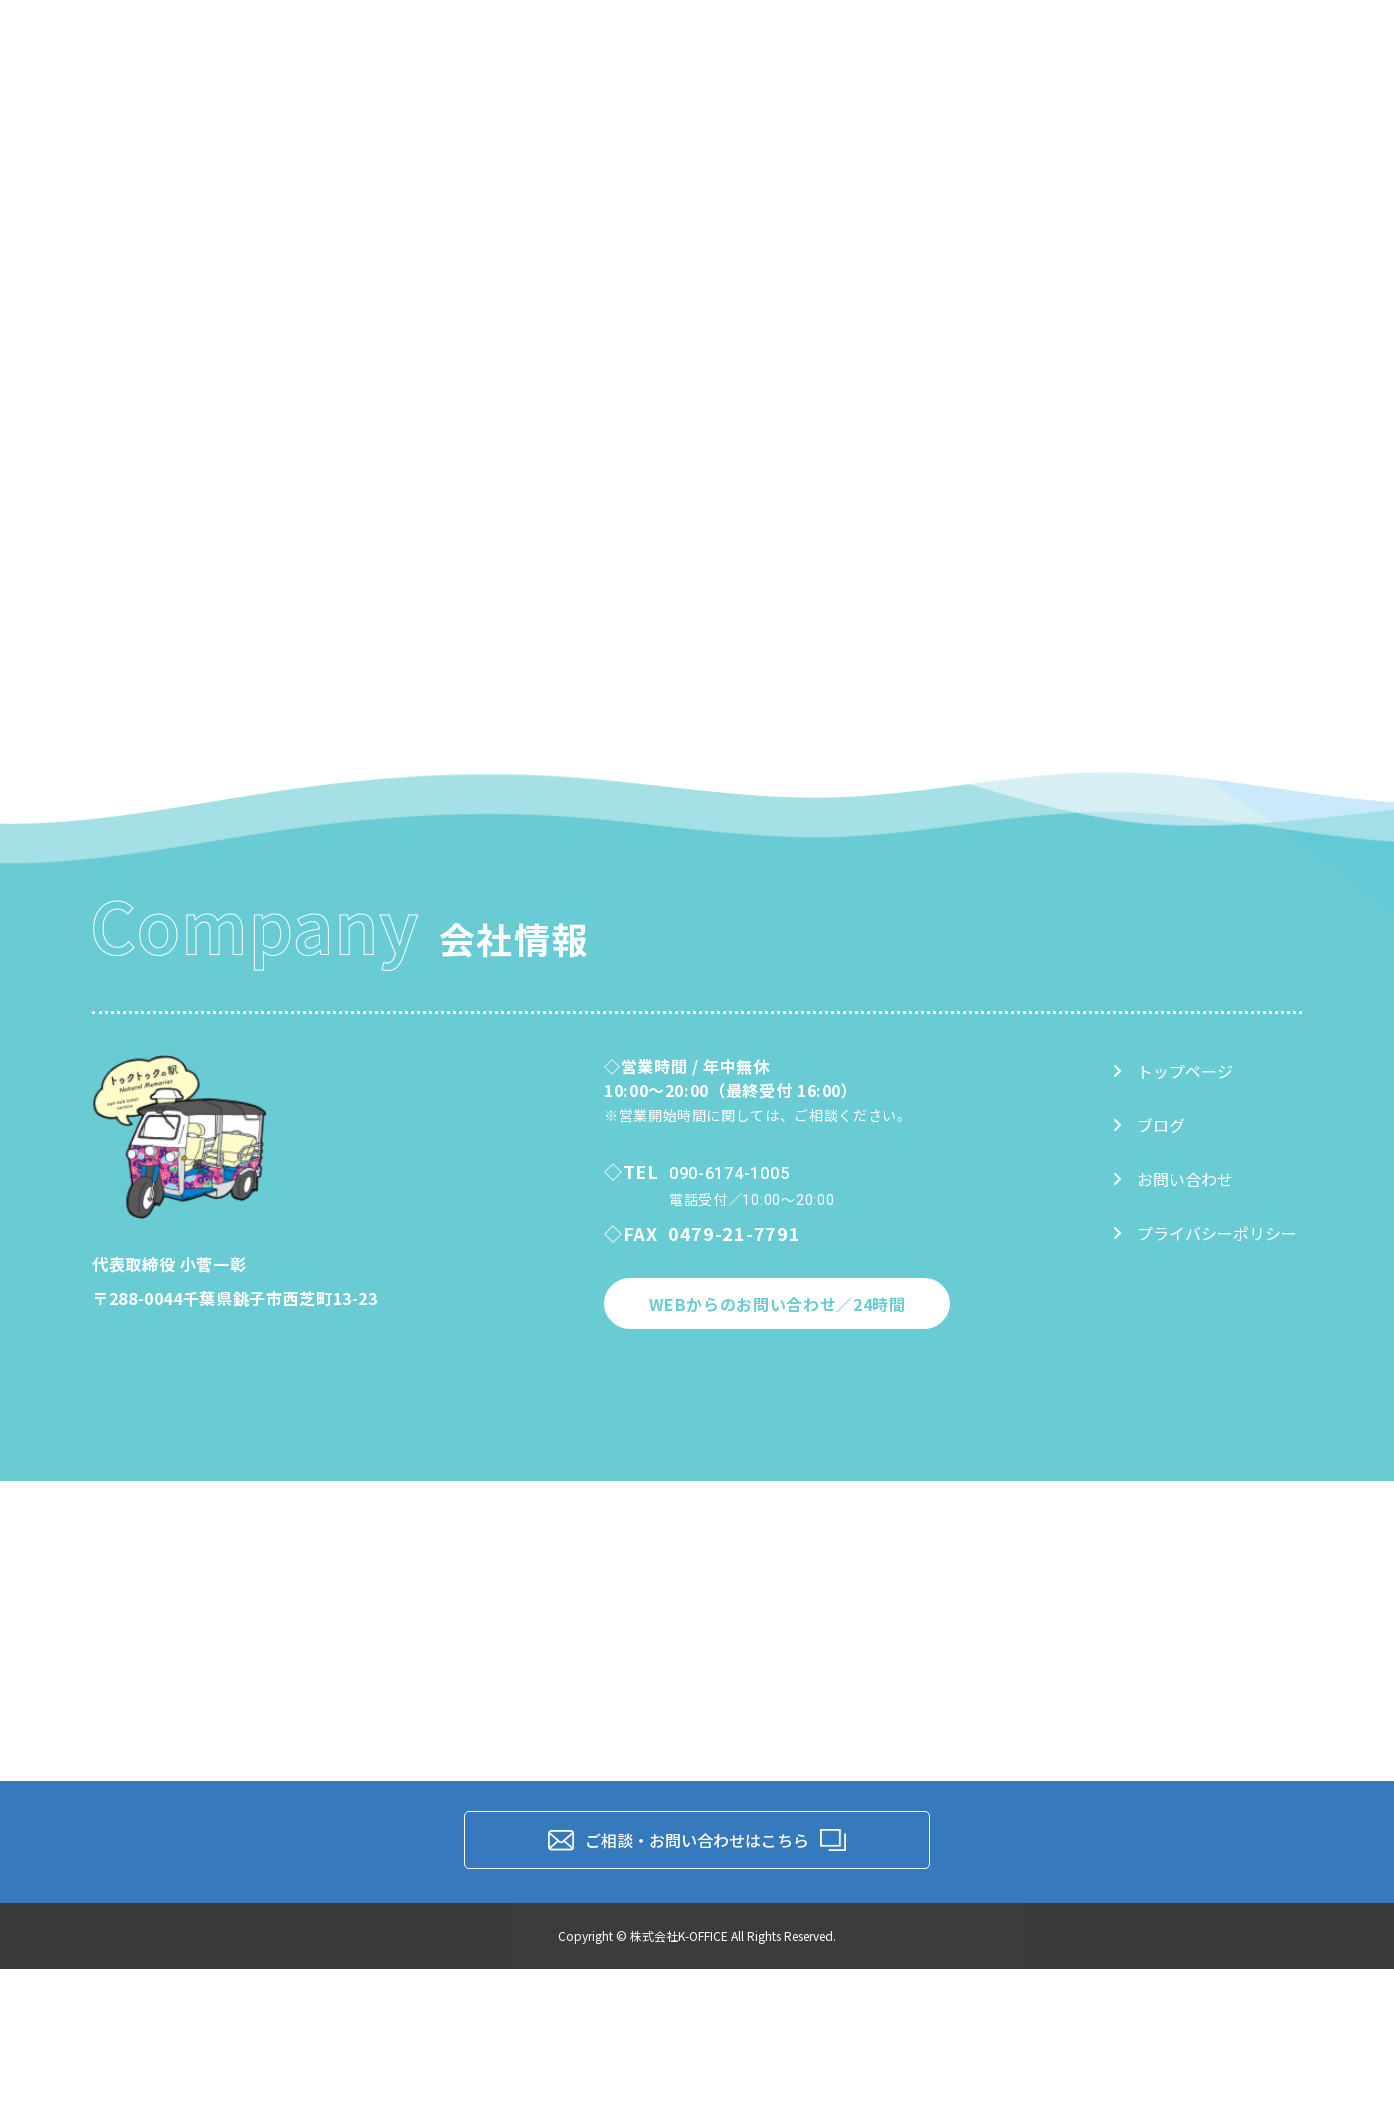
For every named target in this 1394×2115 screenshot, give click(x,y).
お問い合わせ (1172, 1179)
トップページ (1172, 1071)
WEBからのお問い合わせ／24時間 (777, 1304)
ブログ (1148, 1125)
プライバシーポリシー (1204, 1233)
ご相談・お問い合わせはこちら (697, 1840)
